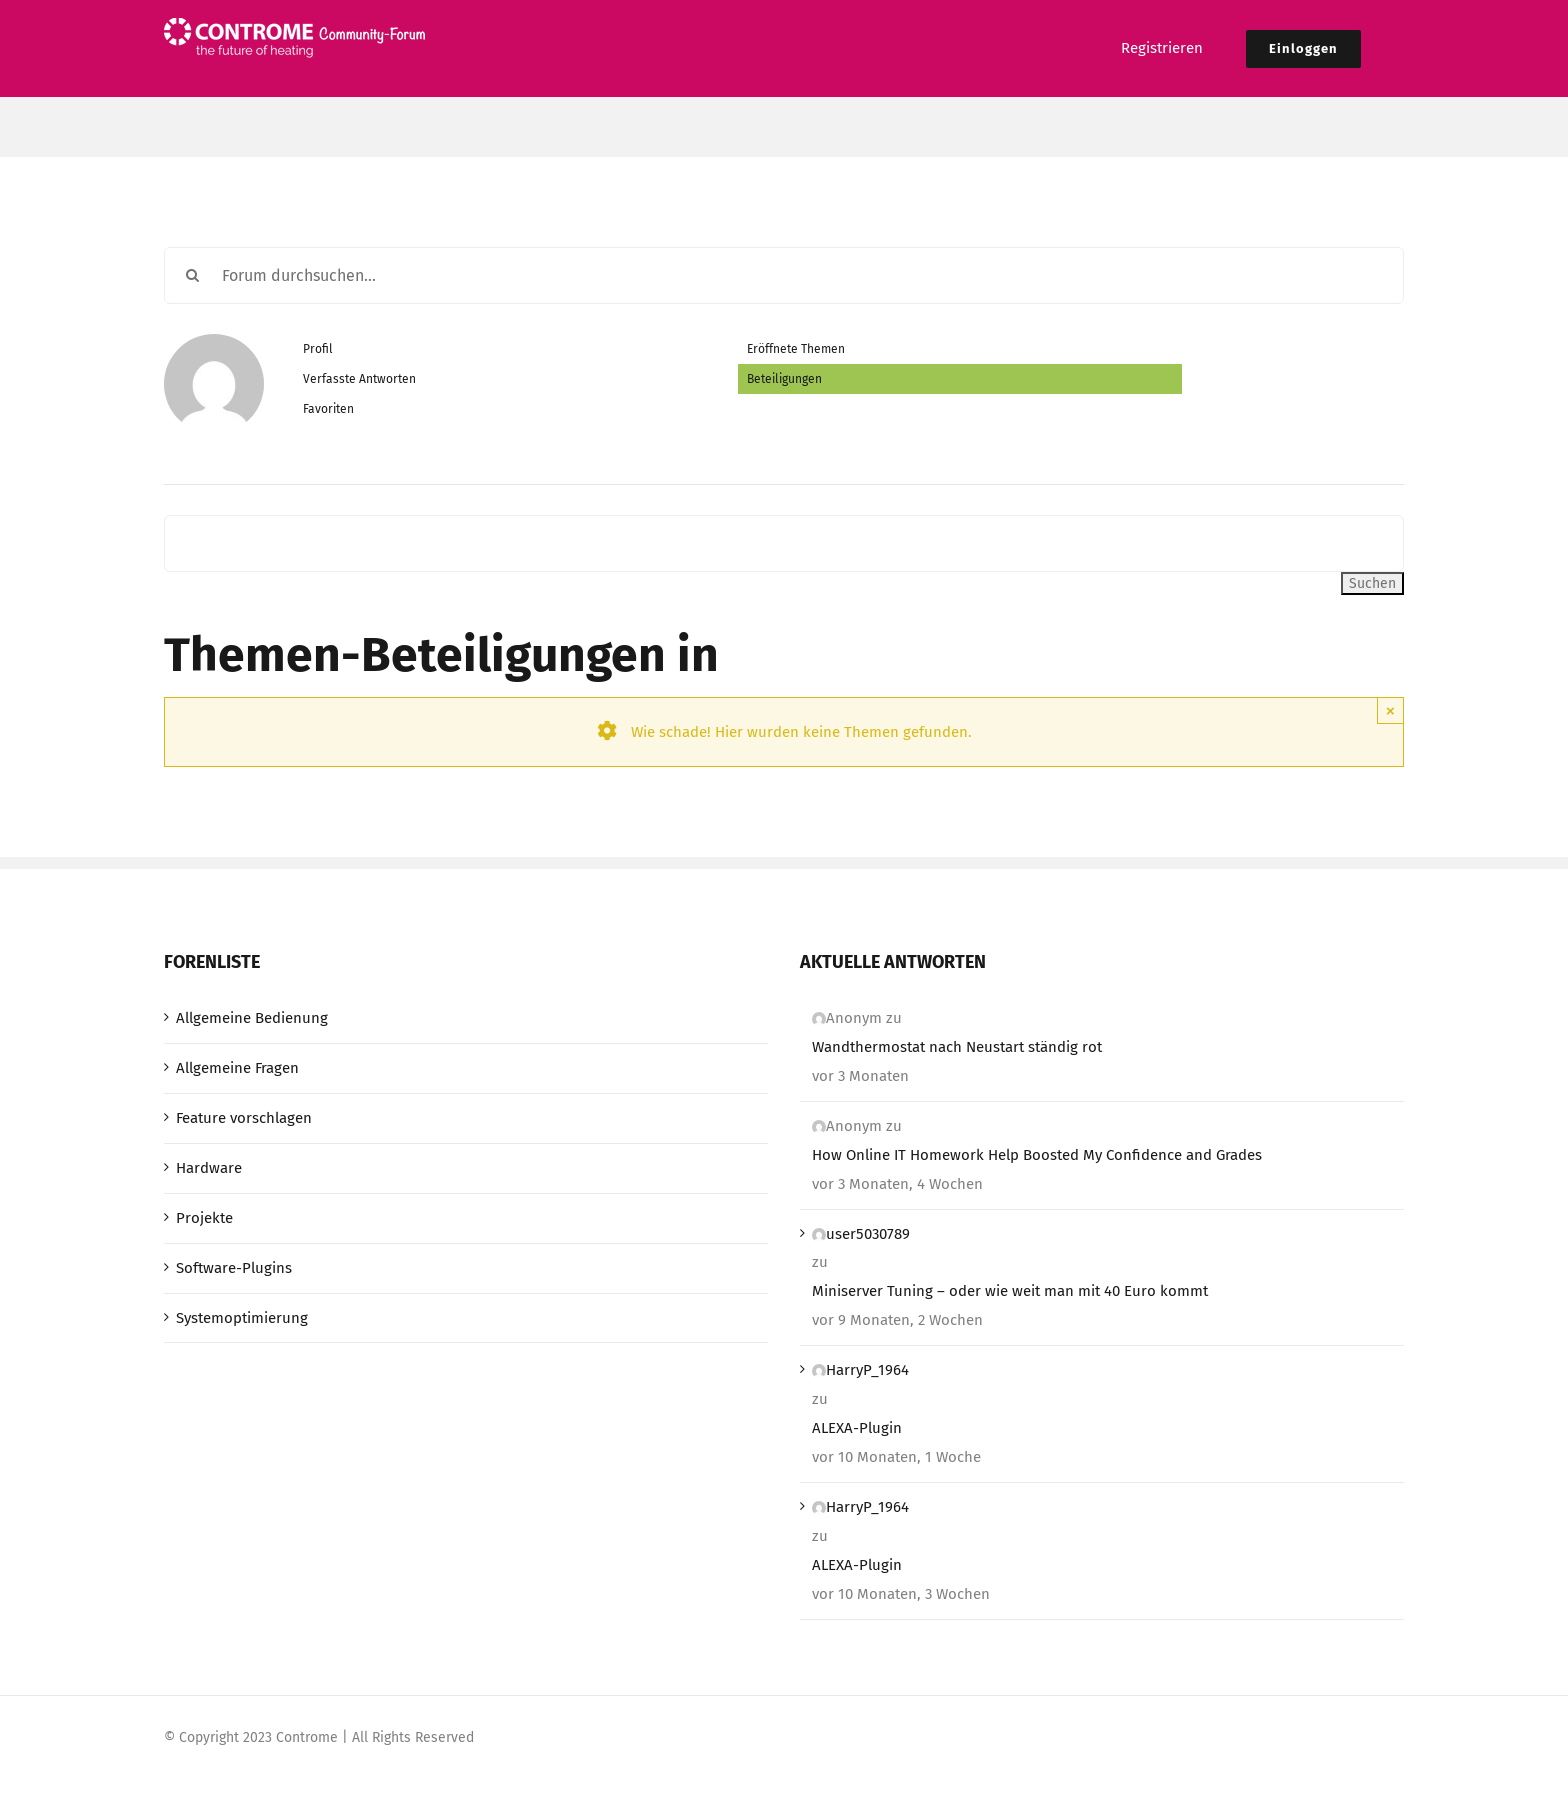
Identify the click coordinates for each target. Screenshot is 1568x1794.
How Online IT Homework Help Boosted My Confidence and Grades (1037, 1155)
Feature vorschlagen (244, 1118)
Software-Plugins (234, 1268)
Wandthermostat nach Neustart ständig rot (957, 1047)
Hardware (209, 1168)
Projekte (204, 1218)
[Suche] (192, 275)
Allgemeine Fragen (237, 1068)
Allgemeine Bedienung (252, 1018)
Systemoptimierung (242, 1318)
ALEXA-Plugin (857, 1428)
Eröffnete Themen (796, 349)
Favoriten (328, 409)
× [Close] (1390, 710)
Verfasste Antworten (359, 379)
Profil (318, 349)
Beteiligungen (784, 379)
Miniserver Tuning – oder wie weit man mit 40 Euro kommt (1010, 1291)
